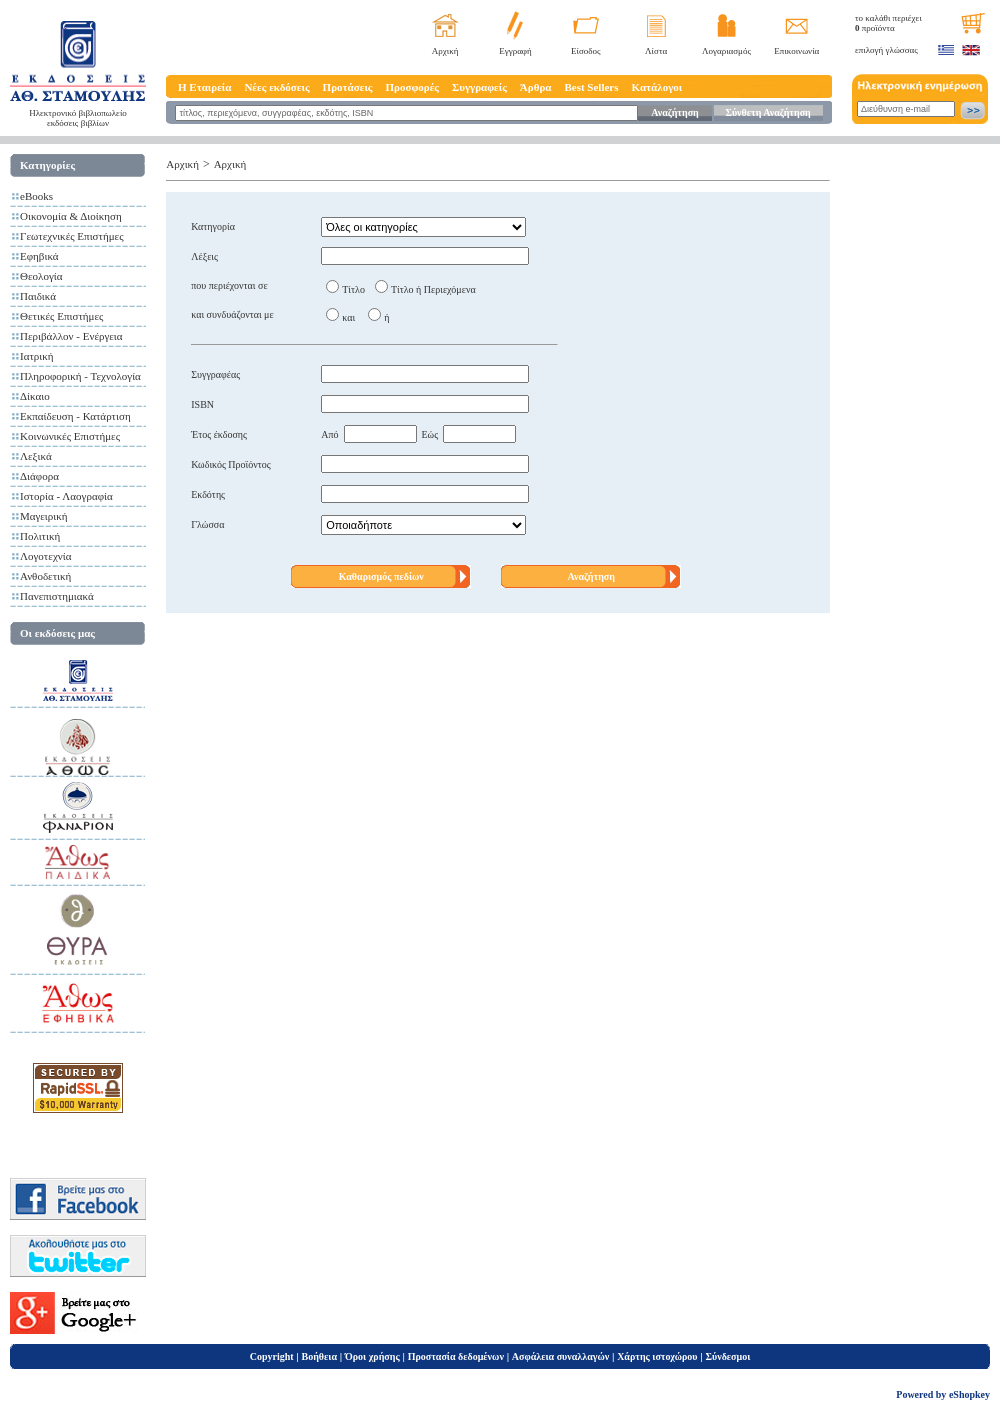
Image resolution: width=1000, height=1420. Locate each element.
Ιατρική (37, 356)
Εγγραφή (515, 51)
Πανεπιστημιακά (57, 596)
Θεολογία (41, 276)
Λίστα (656, 51)
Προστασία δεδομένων (456, 1356)
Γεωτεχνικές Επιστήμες (72, 236)
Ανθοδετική (45, 576)
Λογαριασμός (726, 51)
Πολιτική (40, 536)
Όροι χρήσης (372, 1356)
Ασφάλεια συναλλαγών (560, 1356)
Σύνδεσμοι (727, 1356)
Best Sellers (591, 87)
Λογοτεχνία (45, 556)
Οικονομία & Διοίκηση (71, 216)
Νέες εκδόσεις (276, 87)
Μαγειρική (44, 516)
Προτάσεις (348, 87)
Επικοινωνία (796, 51)
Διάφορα (39, 476)
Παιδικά (38, 296)
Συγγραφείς (479, 87)
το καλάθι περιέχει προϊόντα (888, 23)
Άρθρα (536, 87)
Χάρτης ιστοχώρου (657, 1356)
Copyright (272, 1356)
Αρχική (445, 51)
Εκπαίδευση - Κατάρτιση (75, 416)
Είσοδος (586, 51)
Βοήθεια (320, 1356)
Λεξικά (36, 456)
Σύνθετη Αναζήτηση (767, 112)
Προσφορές (412, 87)
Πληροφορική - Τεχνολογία (80, 376)
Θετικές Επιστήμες (61, 316)
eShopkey (969, 1394)
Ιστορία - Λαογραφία (66, 496)
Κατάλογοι (657, 87)
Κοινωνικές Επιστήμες (70, 436)
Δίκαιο (35, 396)
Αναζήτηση (674, 112)
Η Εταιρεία (204, 87)
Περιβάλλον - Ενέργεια (71, 336)
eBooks (36, 196)
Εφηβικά (39, 256)
